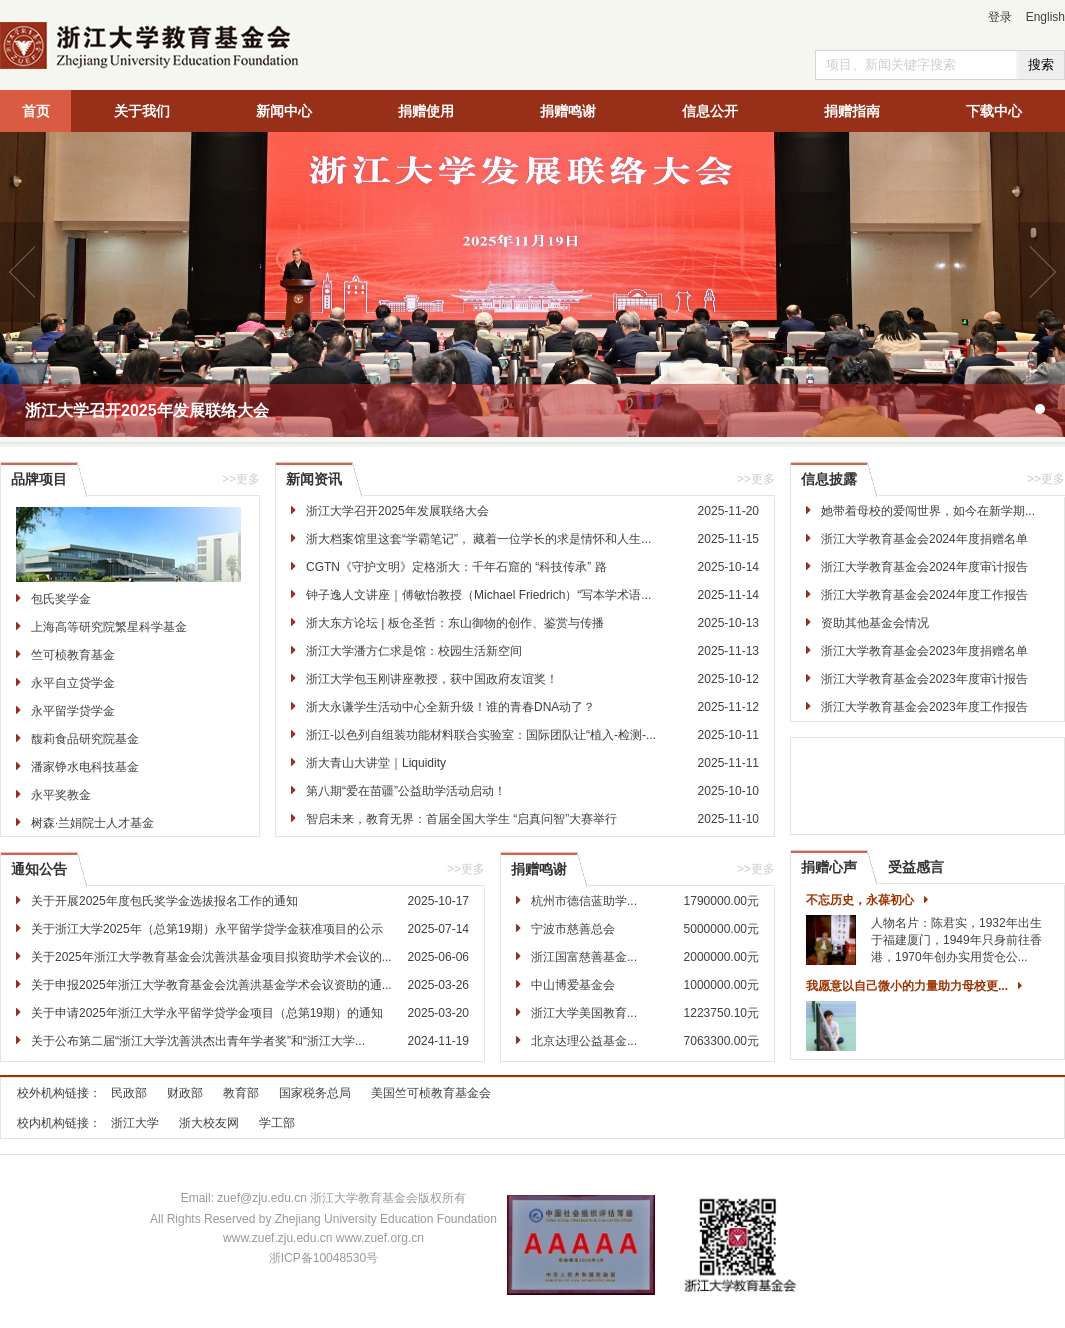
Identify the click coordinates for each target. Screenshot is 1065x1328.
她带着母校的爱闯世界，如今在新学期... (928, 511)
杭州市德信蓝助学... (584, 901)
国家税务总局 (315, 1093)
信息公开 (710, 111)
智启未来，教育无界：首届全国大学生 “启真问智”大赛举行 (461, 819)
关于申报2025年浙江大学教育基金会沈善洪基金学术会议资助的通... (211, 985)
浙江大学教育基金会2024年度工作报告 (924, 595)
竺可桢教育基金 (73, 655)
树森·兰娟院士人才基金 (92, 823)
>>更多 (241, 479)
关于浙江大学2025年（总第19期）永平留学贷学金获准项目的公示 (207, 929)
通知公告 (39, 869)
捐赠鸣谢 (568, 111)
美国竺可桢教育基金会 (431, 1093)
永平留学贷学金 (73, 711)
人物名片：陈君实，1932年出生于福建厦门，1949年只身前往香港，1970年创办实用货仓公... (956, 940)
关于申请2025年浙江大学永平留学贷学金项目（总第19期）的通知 (207, 1013)
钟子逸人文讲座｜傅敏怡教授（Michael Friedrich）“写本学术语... (478, 595)
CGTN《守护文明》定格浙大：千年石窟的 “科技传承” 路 (456, 567)
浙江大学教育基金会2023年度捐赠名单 (924, 651)
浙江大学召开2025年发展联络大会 (147, 410)
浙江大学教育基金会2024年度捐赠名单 (924, 539)
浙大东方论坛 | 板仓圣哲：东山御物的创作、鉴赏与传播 (455, 623)
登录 (1000, 17)
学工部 (277, 1123)
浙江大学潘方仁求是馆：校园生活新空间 (414, 651)
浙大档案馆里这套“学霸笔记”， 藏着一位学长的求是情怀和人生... (478, 539)
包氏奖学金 (61, 599)
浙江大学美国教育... (584, 1013)
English (1045, 17)
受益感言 (916, 867)
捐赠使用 (426, 111)
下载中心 (994, 111)
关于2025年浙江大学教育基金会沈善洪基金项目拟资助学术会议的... (211, 957)
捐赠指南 (852, 111)
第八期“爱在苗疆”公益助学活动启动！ (406, 791)
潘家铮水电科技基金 (85, 767)
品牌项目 (39, 479)
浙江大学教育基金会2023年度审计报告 (924, 679)
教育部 (241, 1093)
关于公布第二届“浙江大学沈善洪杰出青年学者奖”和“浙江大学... (198, 1041)
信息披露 (829, 479)
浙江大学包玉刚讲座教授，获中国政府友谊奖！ (432, 679)
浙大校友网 (209, 1123)
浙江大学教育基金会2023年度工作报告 (924, 707)
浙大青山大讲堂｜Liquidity (376, 763)
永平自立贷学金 (73, 683)
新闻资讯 (314, 479)
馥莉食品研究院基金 (85, 739)
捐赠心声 (829, 867)
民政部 (129, 1093)
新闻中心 (284, 111)
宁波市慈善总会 (573, 929)
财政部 (185, 1093)
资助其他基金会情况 (875, 623)
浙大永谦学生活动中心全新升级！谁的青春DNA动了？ (450, 707)
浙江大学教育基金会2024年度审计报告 (924, 567)
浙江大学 (135, 1123)
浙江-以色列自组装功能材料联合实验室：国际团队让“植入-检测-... (481, 735)
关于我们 (142, 111)
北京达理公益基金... (584, 1041)
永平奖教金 (61, 795)
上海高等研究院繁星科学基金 (109, 627)
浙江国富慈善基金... (584, 957)
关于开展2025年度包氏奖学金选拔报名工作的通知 (164, 901)
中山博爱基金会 (573, 985)
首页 (36, 111)
